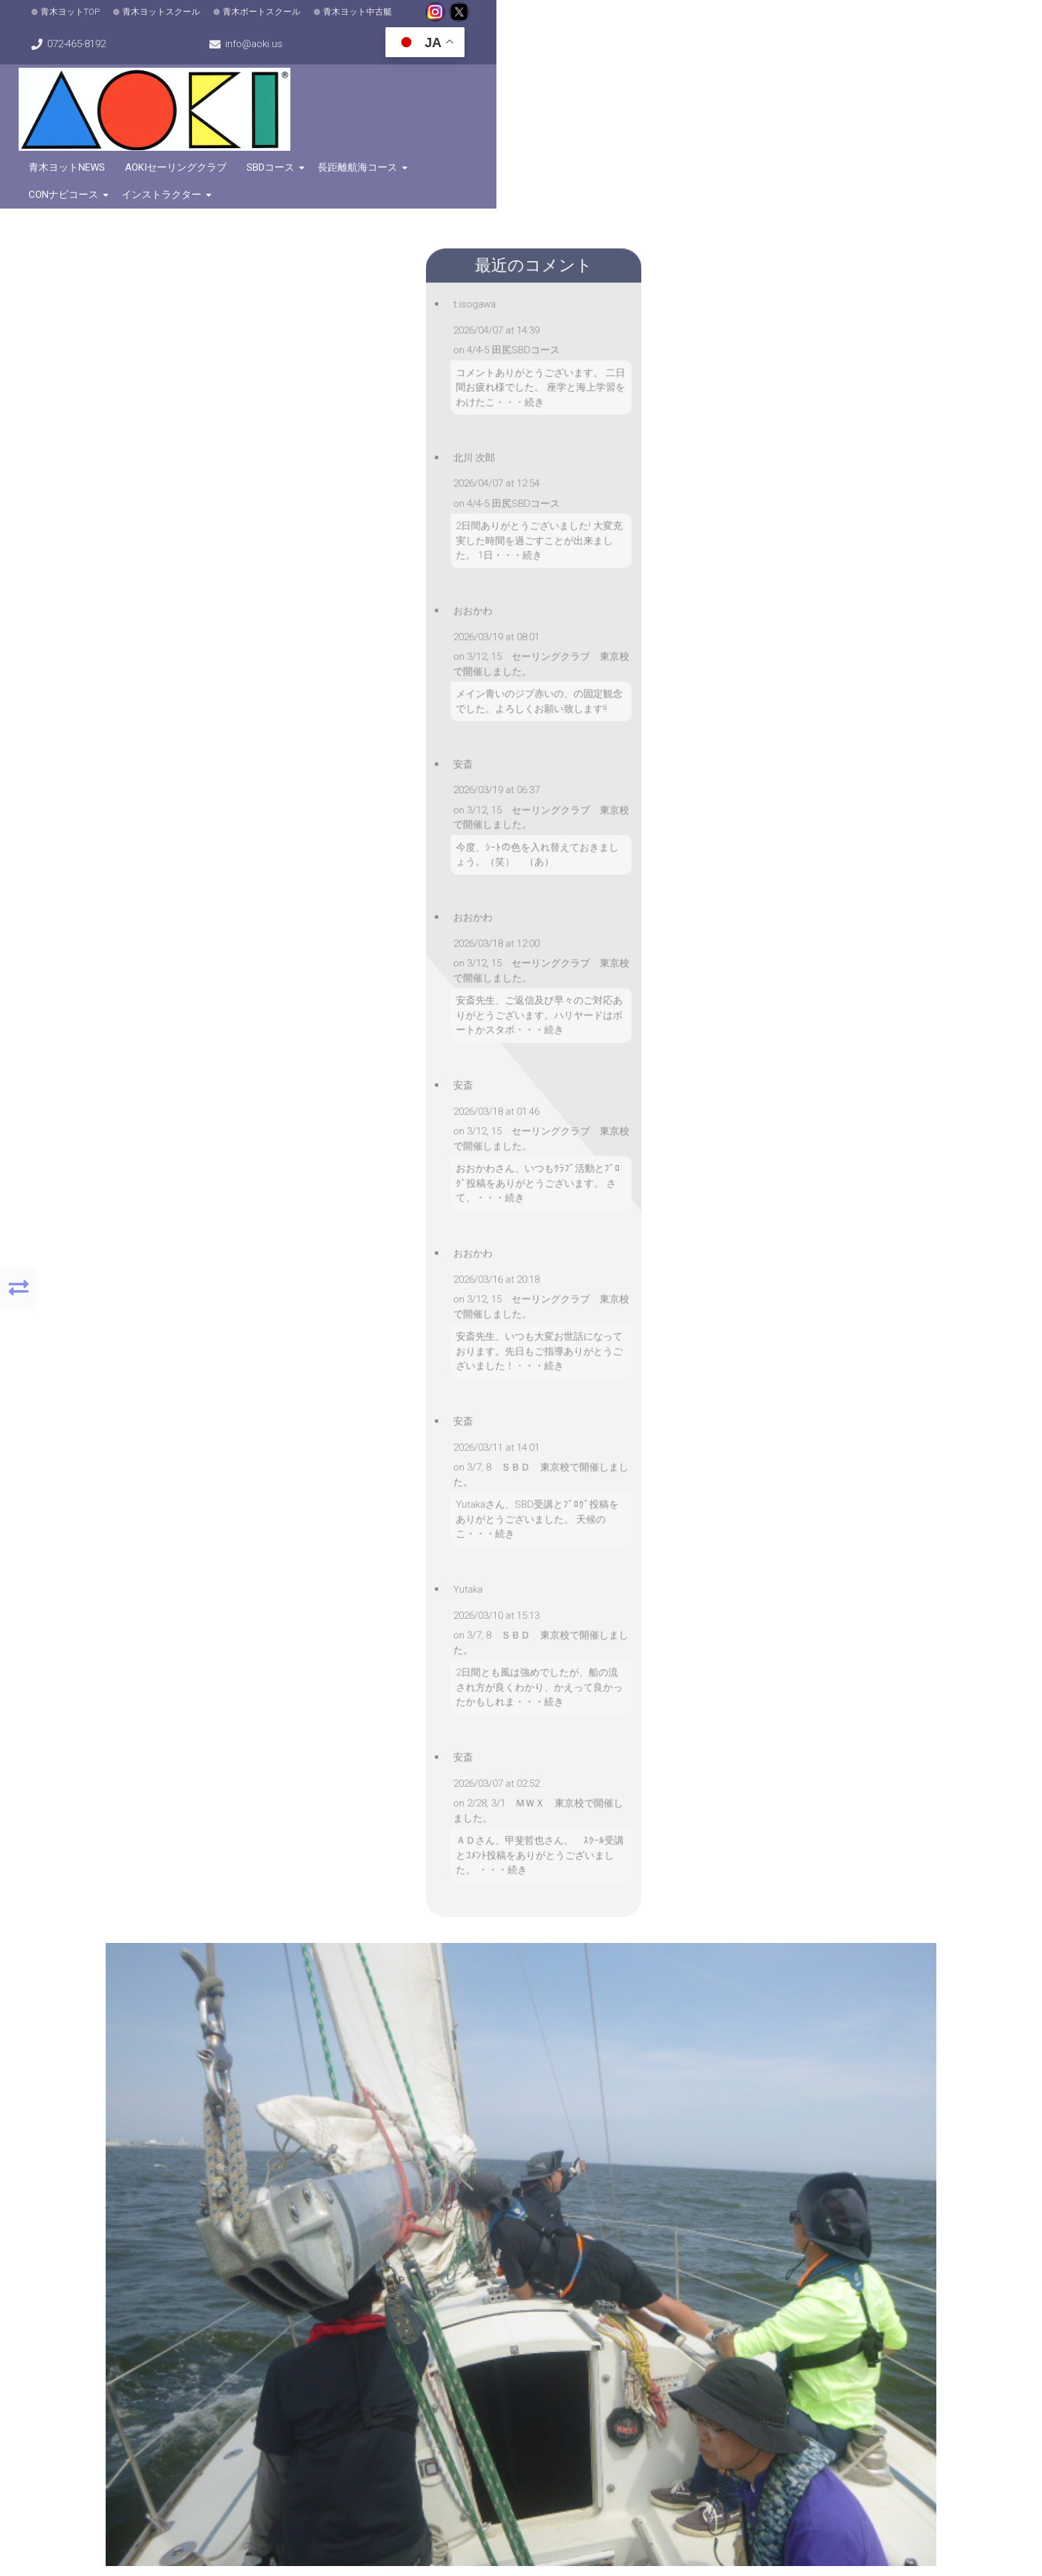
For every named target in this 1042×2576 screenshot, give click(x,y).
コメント (320, 1351)
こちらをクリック (775, 2379)
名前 (311, 1510)
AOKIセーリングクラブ (559, 79)
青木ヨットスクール (188, 20)
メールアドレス (331, 1552)
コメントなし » (773, 1220)
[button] (168, 2126)
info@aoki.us (800, 20)
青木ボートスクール (289, 20)
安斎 (514, 1220)
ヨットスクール (682, 1220)
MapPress (269, 2246)
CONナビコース (839, 79)
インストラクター (937, 79)
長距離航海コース (741, 79)
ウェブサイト (331, 1599)
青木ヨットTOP (97, 20)
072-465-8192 (650, 20)
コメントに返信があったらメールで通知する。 (331, 1671)
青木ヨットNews (450, 79)
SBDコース (654, 79)
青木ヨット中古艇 (384, 20)
